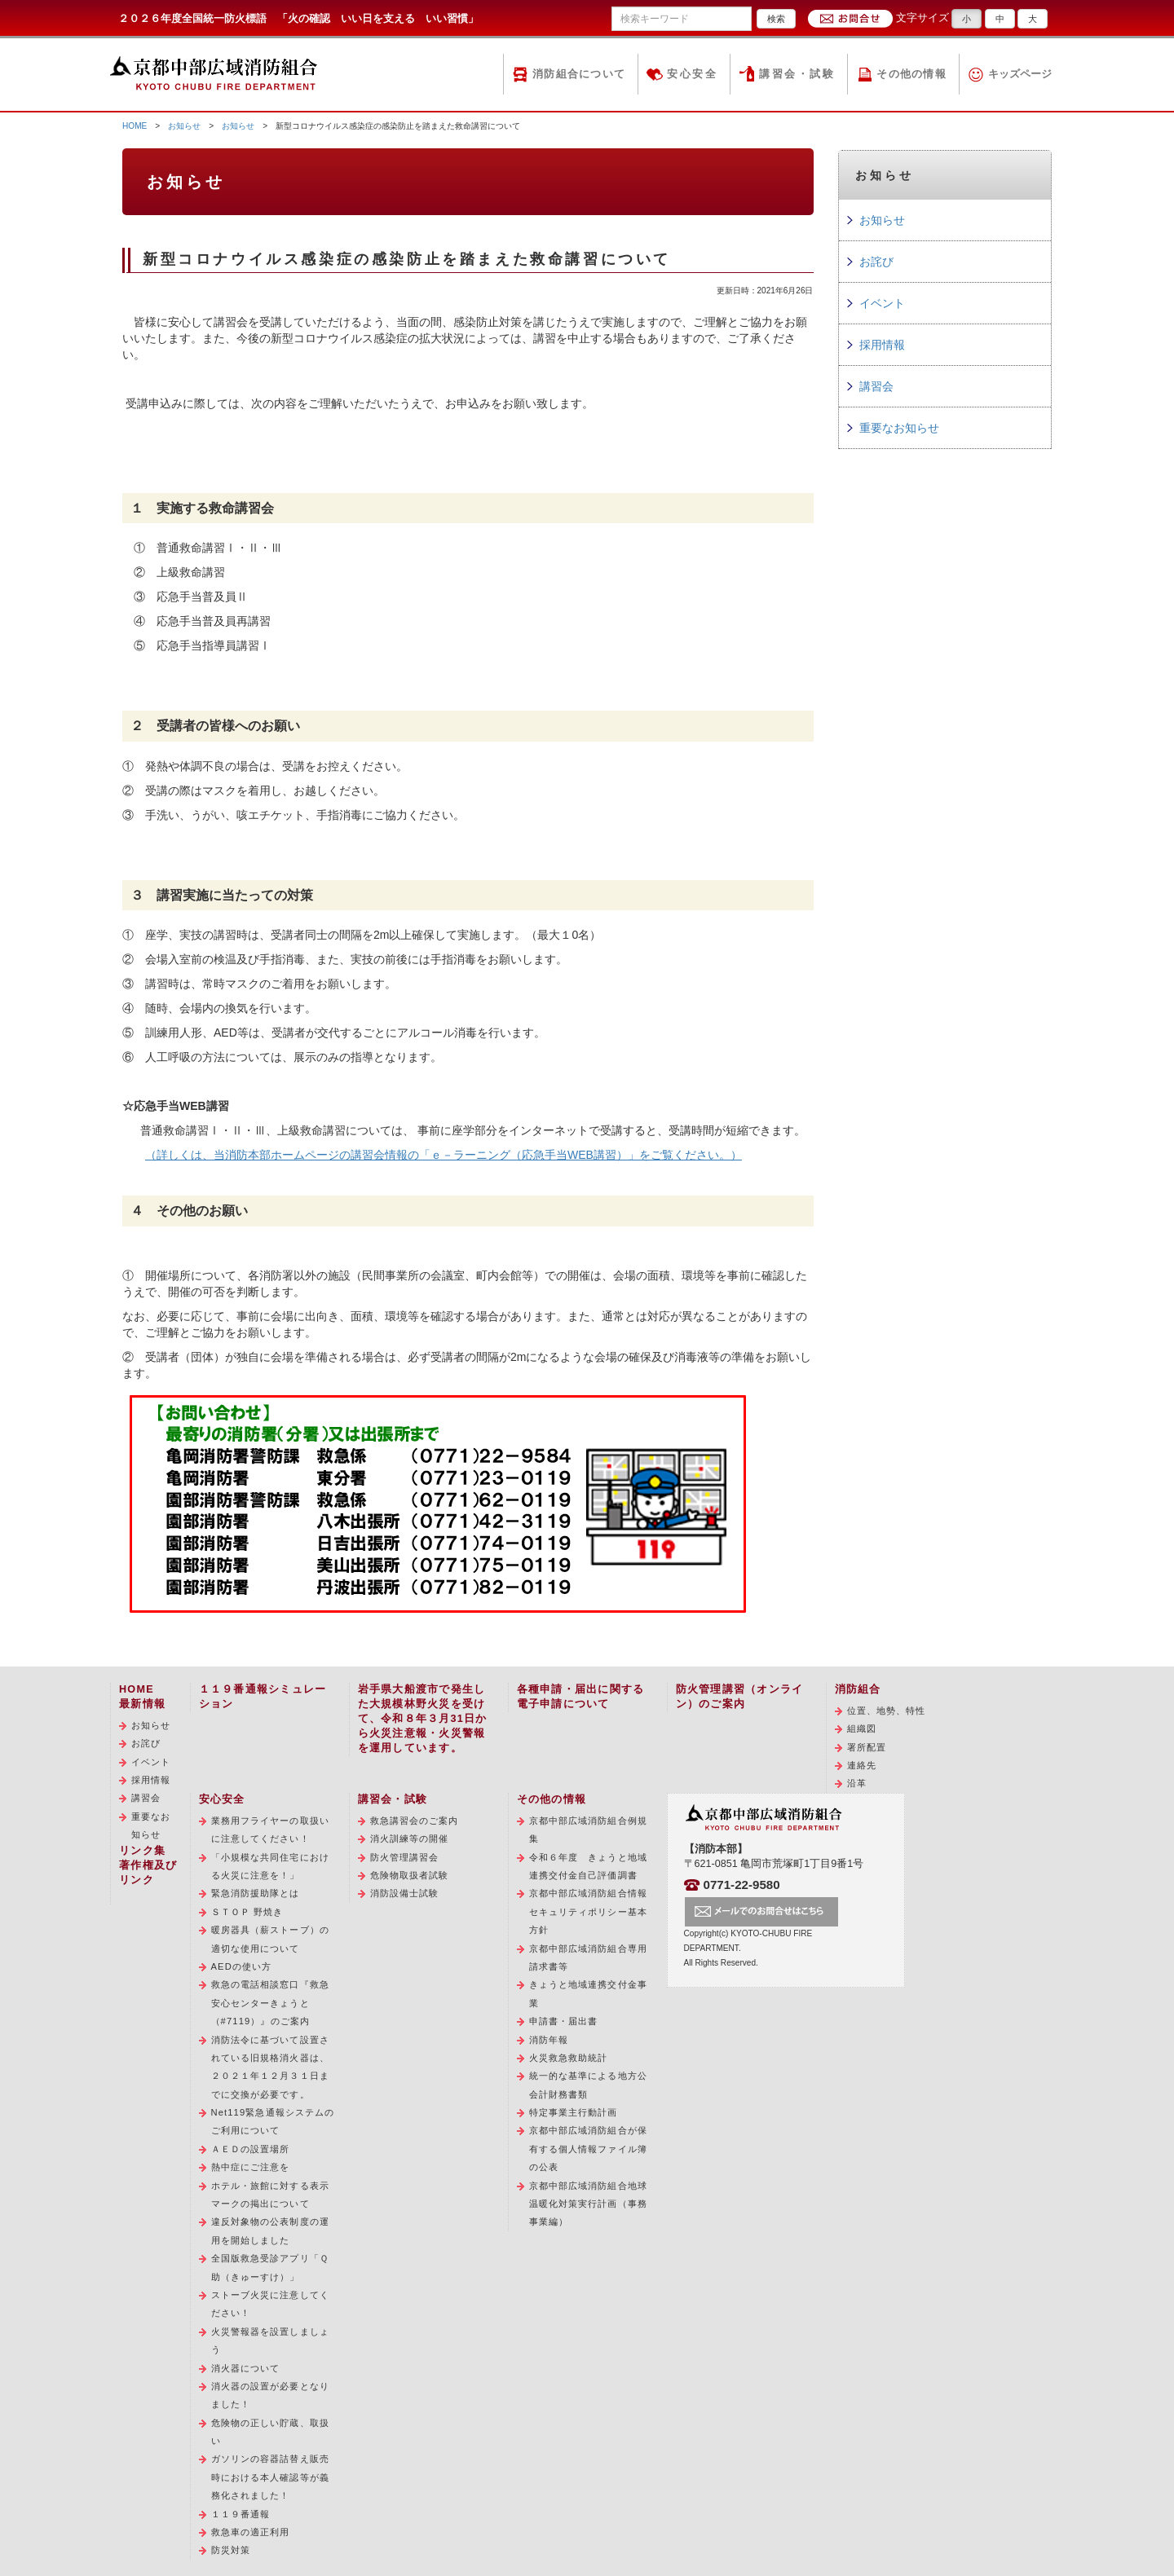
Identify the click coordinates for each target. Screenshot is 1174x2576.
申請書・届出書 (563, 2021)
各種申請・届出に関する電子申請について (581, 1697)
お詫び (876, 261)
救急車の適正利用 (250, 2532)
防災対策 (230, 2550)
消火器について (245, 2368)
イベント (882, 303)
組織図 (861, 1728)
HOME (134, 125)
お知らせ (184, 125)
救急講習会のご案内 (414, 1820)
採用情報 (882, 344)
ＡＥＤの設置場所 (250, 2149)
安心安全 (692, 74)
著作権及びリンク (148, 1873)
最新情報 (142, 1704)
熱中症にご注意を (250, 2167)
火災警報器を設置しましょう (270, 2340)
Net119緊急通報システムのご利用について (273, 2121)
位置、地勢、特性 (886, 1710)
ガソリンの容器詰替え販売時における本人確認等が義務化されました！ (270, 2477)
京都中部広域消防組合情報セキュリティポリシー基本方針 (588, 1911)
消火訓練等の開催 (409, 1838)
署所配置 (866, 1747)
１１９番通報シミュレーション (263, 1697)
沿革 (857, 1783)
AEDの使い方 (241, 1966)
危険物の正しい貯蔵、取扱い (270, 2432)
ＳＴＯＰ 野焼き (247, 1912)
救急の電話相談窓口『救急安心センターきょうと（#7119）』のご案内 (270, 2002)
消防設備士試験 (404, 1893)
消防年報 (548, 2040)
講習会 (876, 386)
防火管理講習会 (404, 1857)
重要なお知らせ (899, 427)
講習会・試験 (797, 74)
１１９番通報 (241, 2514)
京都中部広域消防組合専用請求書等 (588, 1957)
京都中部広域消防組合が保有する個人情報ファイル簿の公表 (588, 2148)
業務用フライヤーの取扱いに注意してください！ (270, 1829)
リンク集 (142, 1850)
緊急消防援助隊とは (255, 1893)
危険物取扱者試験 (409, 1875)
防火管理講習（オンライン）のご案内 (740, 1697)
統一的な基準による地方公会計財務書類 (588, 2084)
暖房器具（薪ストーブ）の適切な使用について (270, 1939)
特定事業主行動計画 (573, 2112)
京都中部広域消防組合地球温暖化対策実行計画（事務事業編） (588, 2204)
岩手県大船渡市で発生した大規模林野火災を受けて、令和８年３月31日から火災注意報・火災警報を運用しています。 (423, 1719)
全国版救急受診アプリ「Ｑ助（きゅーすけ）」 (270, 2267)
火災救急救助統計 (568, 2058)
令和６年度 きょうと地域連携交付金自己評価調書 (588, 1866)
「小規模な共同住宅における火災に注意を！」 (270, 1866)
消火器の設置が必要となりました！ (270, 2395)
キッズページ (1020, 74)
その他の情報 (911, 74)
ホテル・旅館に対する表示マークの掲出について (270, 2194)
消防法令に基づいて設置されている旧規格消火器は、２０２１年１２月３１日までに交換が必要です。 (270, 2067)
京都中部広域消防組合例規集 (588, 1829)
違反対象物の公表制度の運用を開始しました (270, 2230)
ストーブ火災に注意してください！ (270, 2304)
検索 (776, 19)
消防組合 (858, 1689)
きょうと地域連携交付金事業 (588, 1993)
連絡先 (861, 1765)
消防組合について (578, 74)
